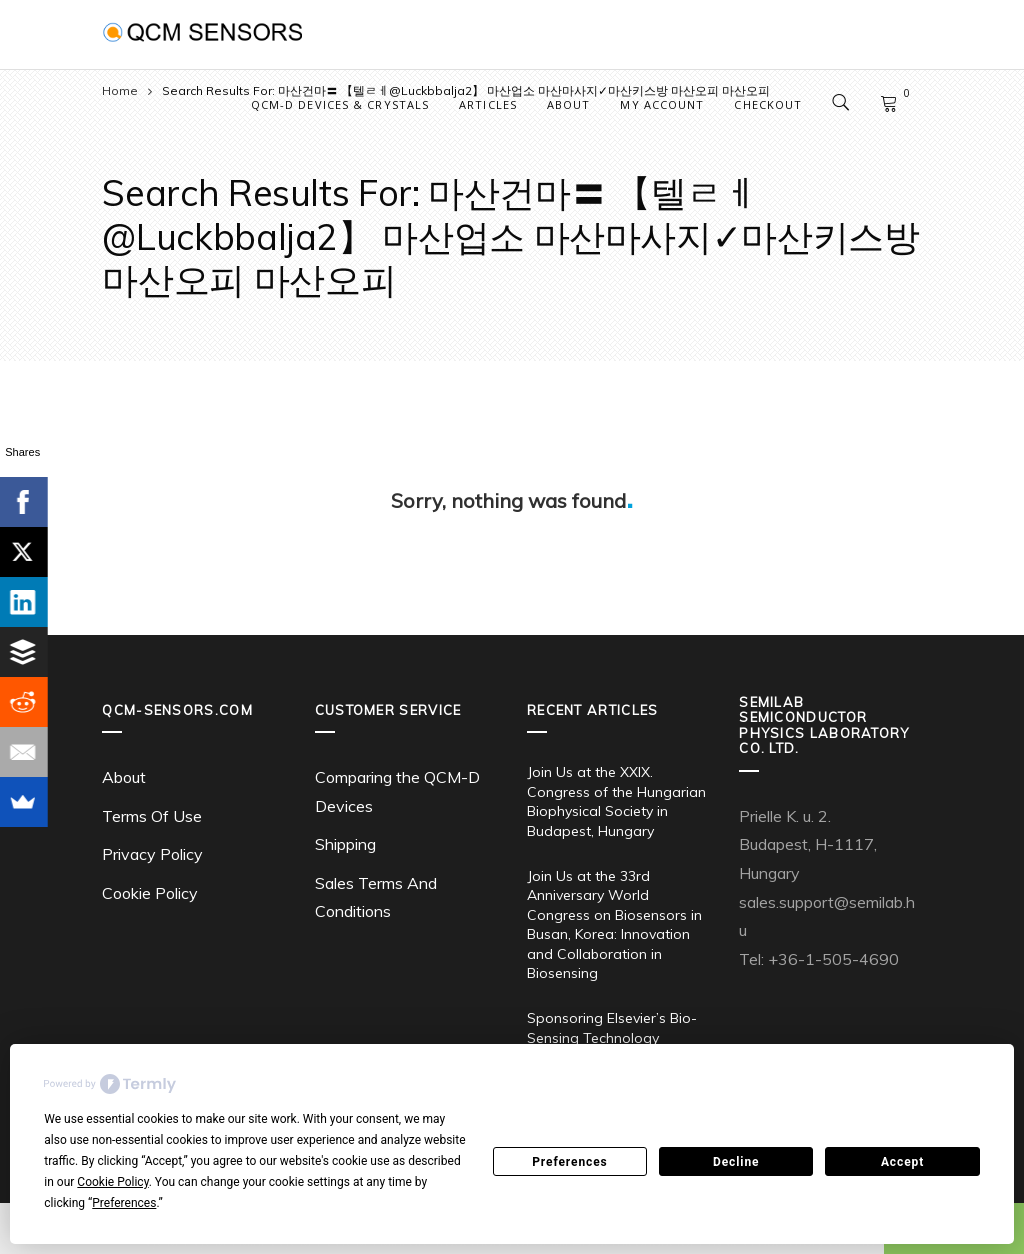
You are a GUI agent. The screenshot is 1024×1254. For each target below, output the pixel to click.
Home (120, 90)
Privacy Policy (152, 854)
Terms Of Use (152, 816)
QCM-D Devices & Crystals (340, 104)
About (569, 104)
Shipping (345, 844)
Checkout (768, 104)
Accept (902, 1162)
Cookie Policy (150, 893)
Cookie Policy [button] (112, 1182)
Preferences (569, 1162)
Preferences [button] (124, 1203)
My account (662, 104)
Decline (736, 1162)
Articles (488, 104)
